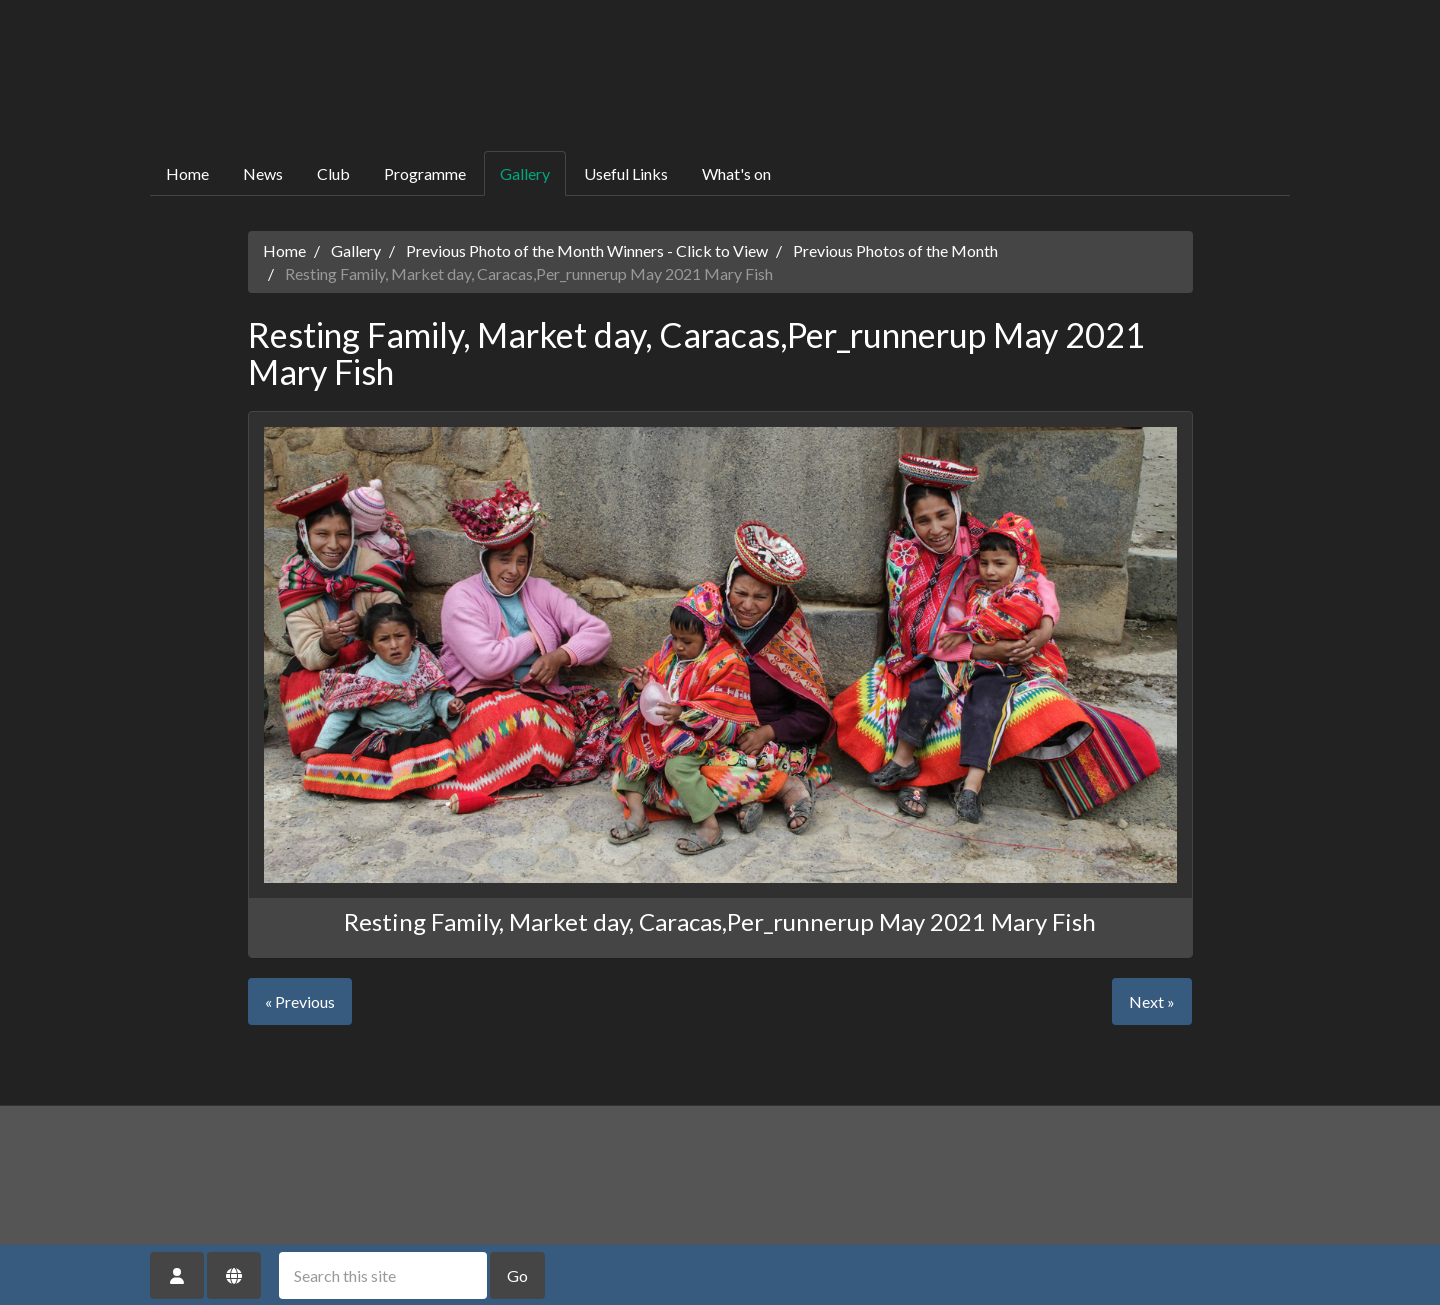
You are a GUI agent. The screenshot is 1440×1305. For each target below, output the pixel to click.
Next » (1152, 1001)
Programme (425, 173)
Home (187, 173)
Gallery (525, 173)
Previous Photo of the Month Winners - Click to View (587, 250)
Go (517, 1275)
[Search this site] (383, 1275)
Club (333, 173)
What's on (736, 173)
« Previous (300, 1001)
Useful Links (626, 173)
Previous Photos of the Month (895, 250)
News (263, 173)
